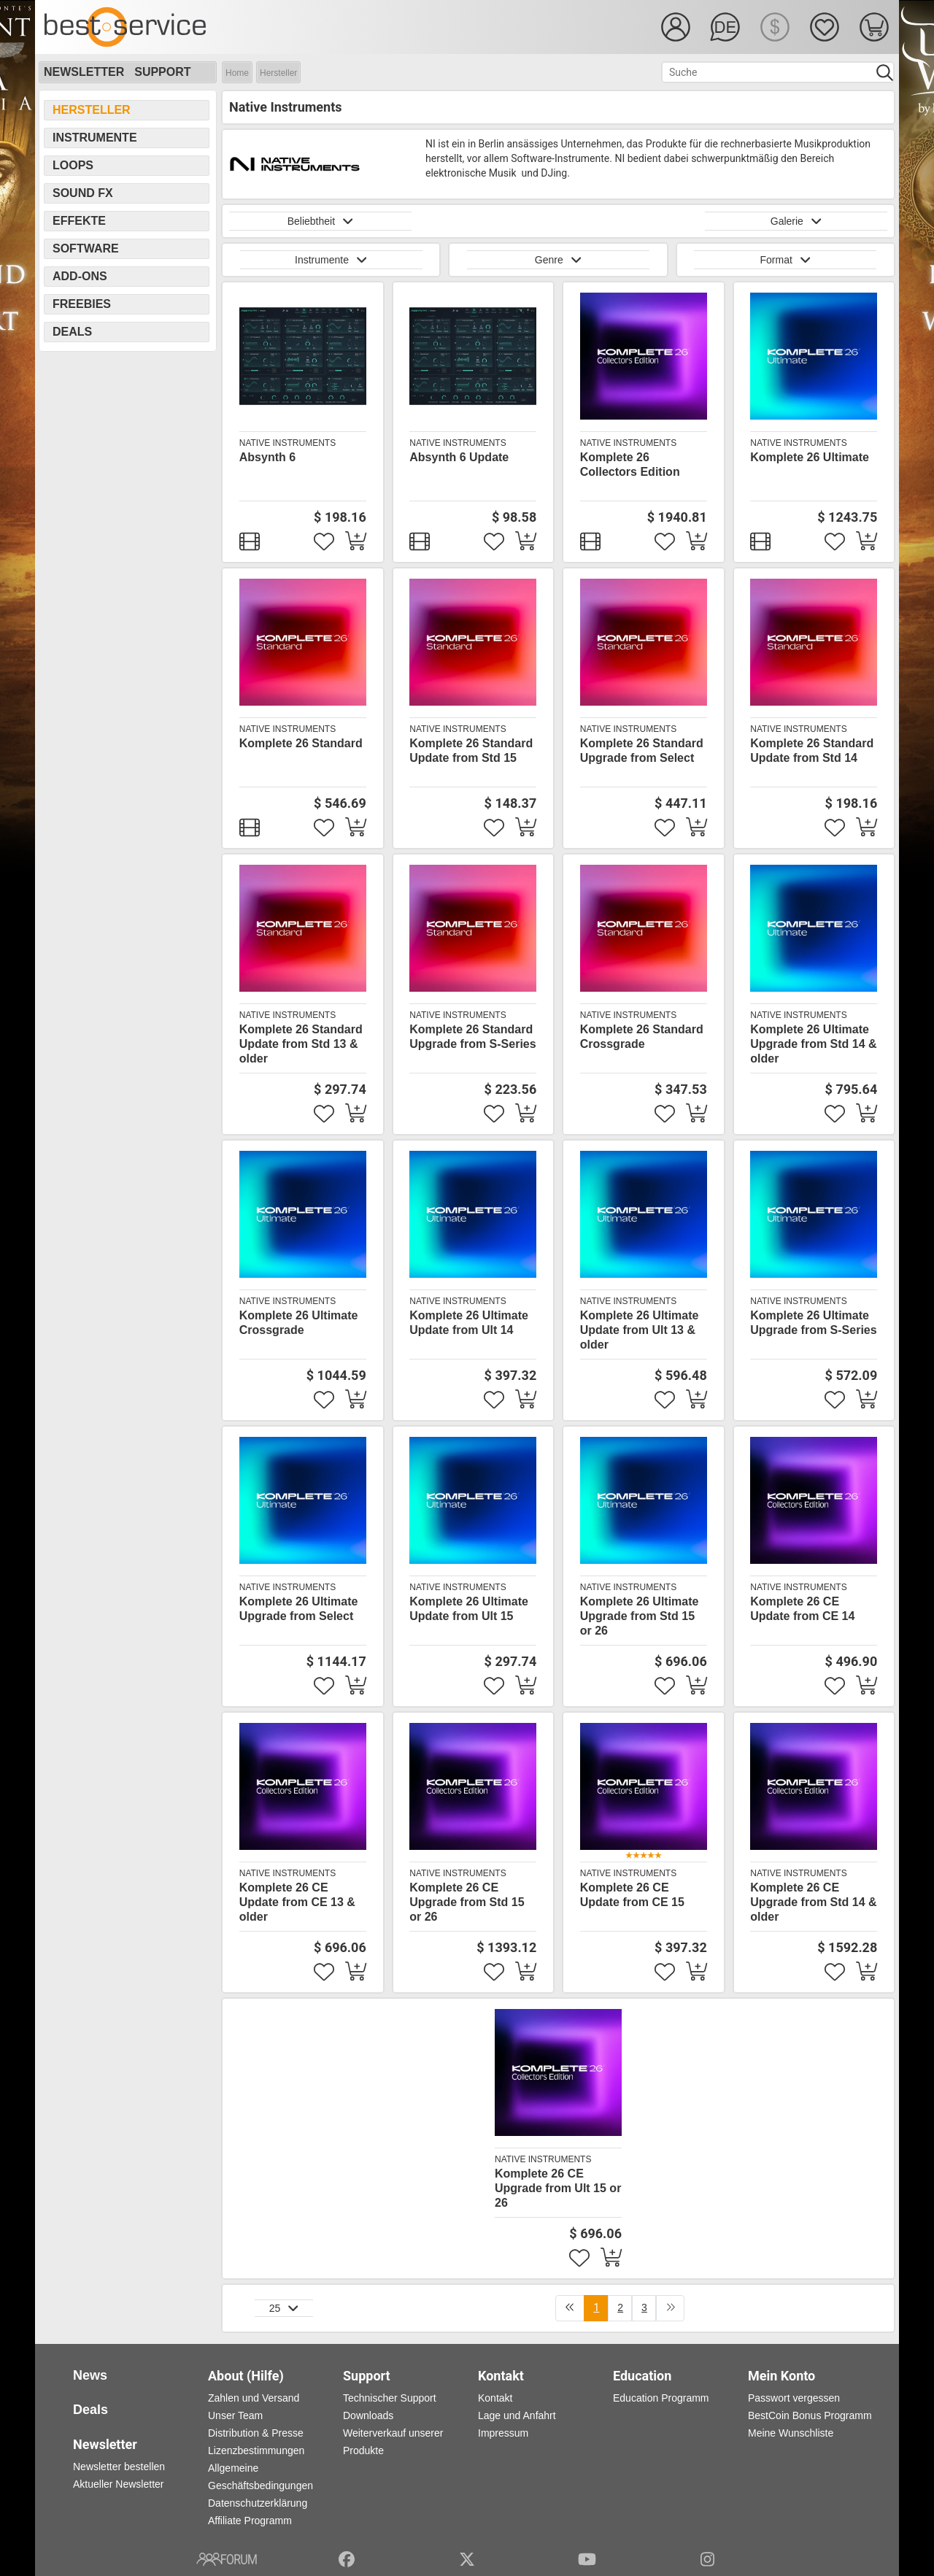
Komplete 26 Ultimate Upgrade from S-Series (813, 1322)
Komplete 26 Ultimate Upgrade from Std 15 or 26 (639, 1616)
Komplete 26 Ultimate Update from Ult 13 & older (639, 1330)
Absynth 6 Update (459, 457)
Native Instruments (287, 443)
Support (162, 72)
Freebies (82, 304)
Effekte (79, 221)
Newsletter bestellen (119, 2466)
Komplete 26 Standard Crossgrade (641, 1036)
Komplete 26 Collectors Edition (630, 464)
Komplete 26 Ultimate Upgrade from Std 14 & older (813, 1044)
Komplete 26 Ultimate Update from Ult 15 (468, 1608)
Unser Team (235, 2415)
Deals (72, 331)
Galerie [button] (796, 221)
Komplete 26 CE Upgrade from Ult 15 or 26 (558, 2188)
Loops (73, 165)
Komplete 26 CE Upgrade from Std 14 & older (813, 1902)
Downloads (368, 2415)
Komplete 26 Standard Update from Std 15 (471, 750)
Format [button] (785, 259)
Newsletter (84, 72)
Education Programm (661, 2398)
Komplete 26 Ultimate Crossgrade (298, 1322)
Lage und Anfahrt (517, 2415)
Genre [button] (558, 259)
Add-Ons (80, 276)
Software (86, 248)
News (90, 2375)
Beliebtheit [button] (320, 221)
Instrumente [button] (331, 259)
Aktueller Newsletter (118, 2484)
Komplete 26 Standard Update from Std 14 (811, 750)
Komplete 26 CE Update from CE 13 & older (297, 1902)
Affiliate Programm (250, 2520)
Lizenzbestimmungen (256, 2450)
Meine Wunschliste (790, 2433)
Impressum (503, 2433)
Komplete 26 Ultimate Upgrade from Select (298, 1608)
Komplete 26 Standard (301, 743)
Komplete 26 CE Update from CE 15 (632, 1894)
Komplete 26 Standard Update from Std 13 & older (301, 1044)
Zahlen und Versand (253, 2398)
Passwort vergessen (794, 2398)
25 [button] (284, 2308)
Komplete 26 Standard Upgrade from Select (641, 750)
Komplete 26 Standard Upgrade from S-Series (472, 1036)
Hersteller (278, 73)
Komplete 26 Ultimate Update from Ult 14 (468, 1322)
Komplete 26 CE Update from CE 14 (802, 1608)
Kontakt (495, 2398)
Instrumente (95, 137)
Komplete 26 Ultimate (809, 457)
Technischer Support (389, 2398)
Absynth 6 (267, 457)
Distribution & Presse (256, 2433)
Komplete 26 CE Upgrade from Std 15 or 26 (466, 1902)
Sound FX (83, 193)
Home (237, 73)
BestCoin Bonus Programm (810, 2415)
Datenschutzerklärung (257, 2503)
